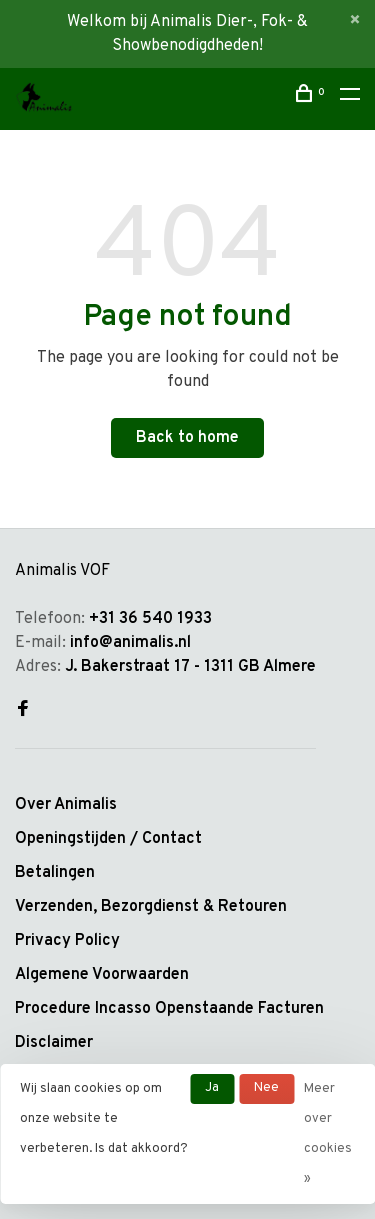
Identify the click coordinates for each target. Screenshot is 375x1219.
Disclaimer (54, 1043)
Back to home (187, 438)
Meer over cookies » (328, 1134)
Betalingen (55, 873)
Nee (266, 1088)
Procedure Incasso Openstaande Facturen (169, 1009)
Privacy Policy (67, 941)
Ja (212, 1088)
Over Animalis (66, 805)
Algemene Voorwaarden (102, 975)
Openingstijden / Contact (108, 839)
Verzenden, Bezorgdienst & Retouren (151, 907)
